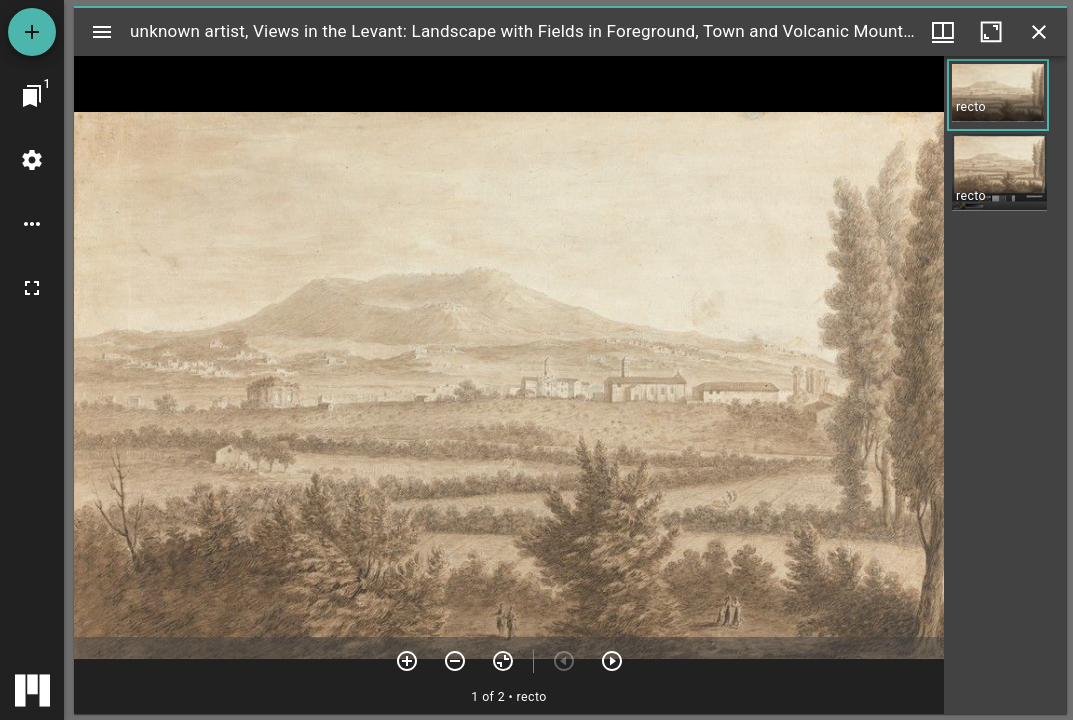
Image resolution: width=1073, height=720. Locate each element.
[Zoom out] (455, 661)
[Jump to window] (32, 96)
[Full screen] (32, 288)
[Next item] (612, 661)
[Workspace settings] (32, 160)
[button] (998, 95)
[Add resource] (32, 32)
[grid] (1005, 385)
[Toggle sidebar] (102, 32)
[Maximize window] (991, 32)
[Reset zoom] (503, 661)
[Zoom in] (407, 661)
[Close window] (1039, 32)
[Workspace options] (32, 224)
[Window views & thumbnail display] (943, 32)
